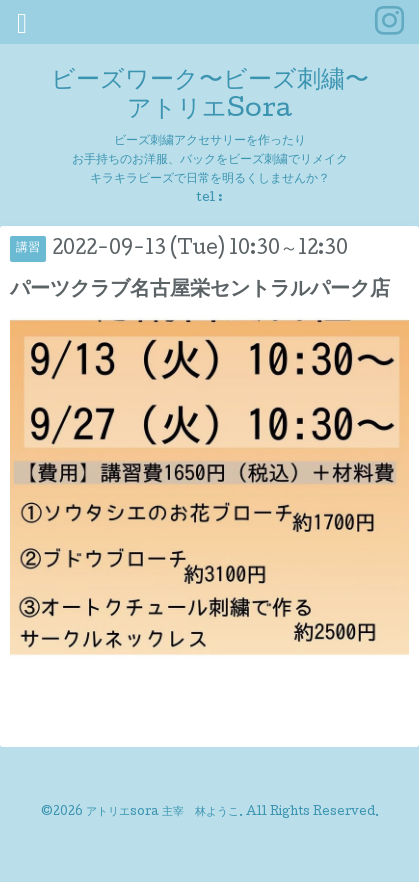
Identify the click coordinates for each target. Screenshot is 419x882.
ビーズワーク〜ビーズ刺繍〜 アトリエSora (210, 96)
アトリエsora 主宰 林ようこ (162, 813)
